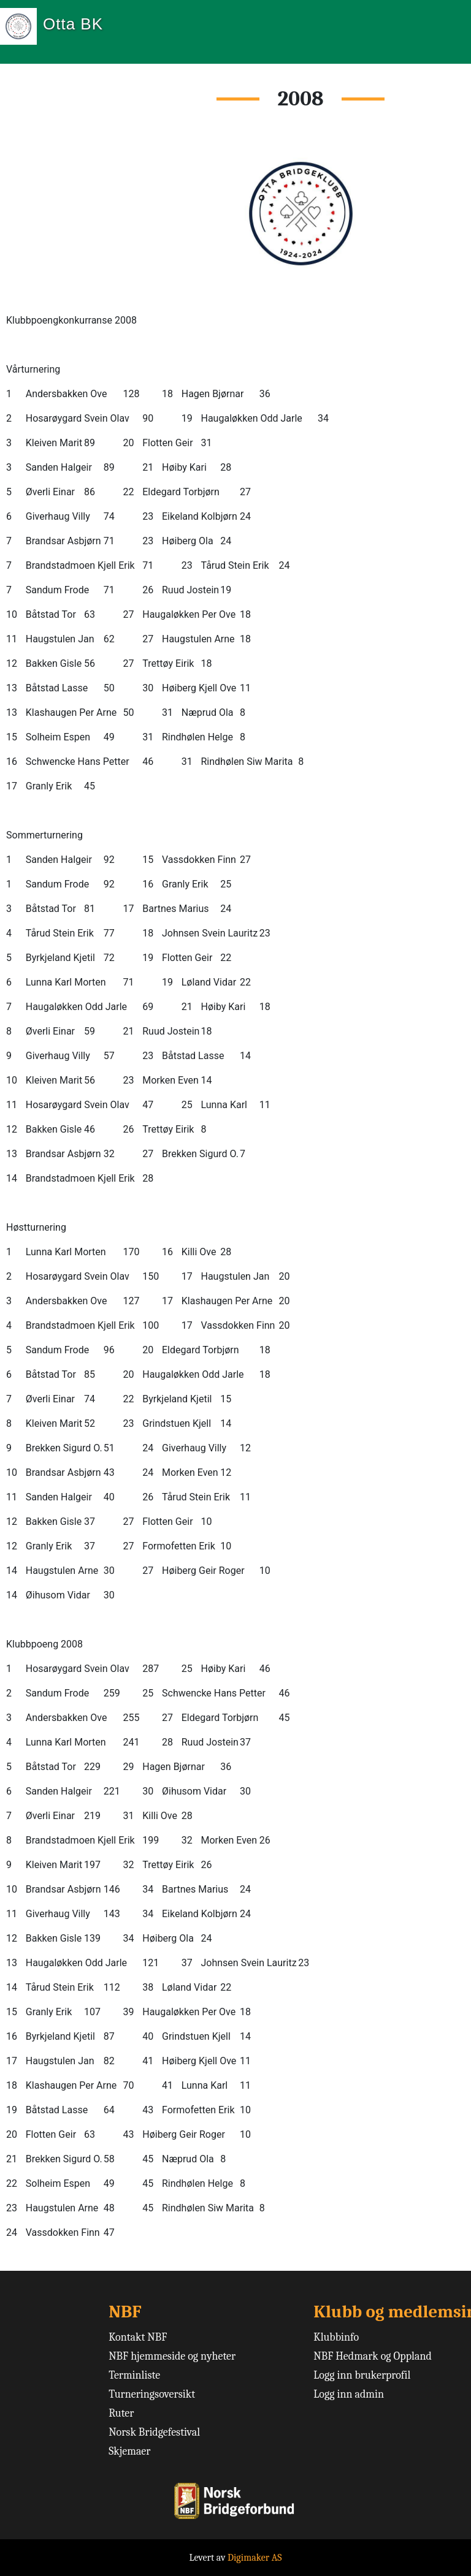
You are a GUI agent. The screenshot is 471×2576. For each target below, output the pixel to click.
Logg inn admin (348, 2394)
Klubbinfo (336, 2337)
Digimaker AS (255, 2557)
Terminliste (134, 2375)
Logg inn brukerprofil (361, 2375)
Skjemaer (129, 2451)
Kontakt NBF (138, 2337)
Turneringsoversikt (152, 2394)
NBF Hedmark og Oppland (372, 2356)
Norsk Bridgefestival (154, 2432)
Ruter (121, 2413)
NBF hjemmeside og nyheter (172, 2356)
